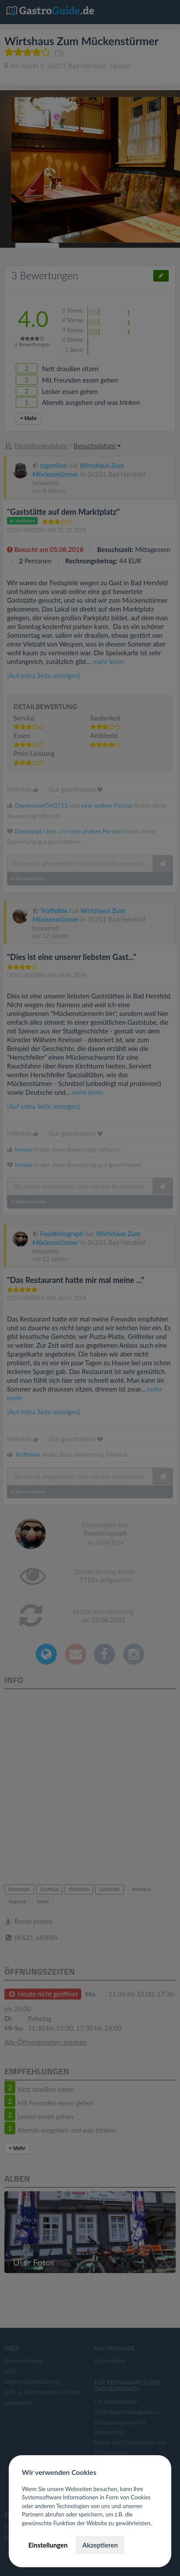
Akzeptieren (100, 2545)
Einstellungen (48, 2545)
